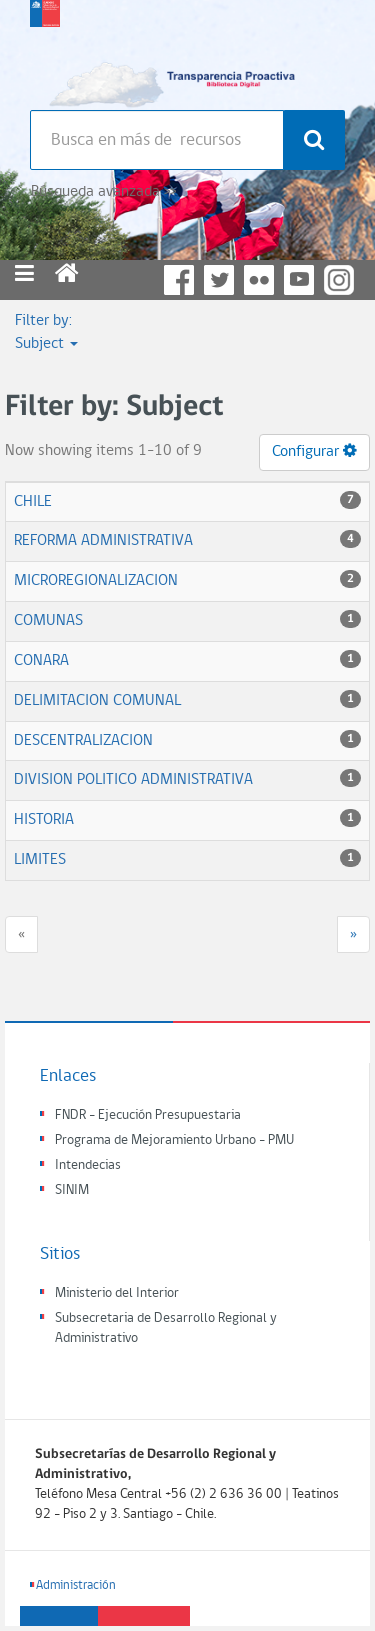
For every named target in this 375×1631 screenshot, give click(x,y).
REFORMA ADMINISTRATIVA (103, 541)
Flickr (259, 280)
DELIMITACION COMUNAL (97, 701)
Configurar (314, 451)
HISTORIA (44, 820)
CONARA (41, 661)
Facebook (179, 280)
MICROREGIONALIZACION (96, 581)
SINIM (72, 1190)
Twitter (219, 280)
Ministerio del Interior (117, 1293)
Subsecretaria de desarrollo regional (45, 50)
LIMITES (40, 860)
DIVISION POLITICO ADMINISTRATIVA (133, 780)
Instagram (339, 280)
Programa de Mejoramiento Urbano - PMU (174, 1140)
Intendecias (88, 1165)
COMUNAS (48, 621)
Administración (76, 1585)
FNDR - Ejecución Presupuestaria (148, 1115)
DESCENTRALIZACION (83, 741)
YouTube (299, 280)
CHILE (33, 502)
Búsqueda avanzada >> (103, 192)
